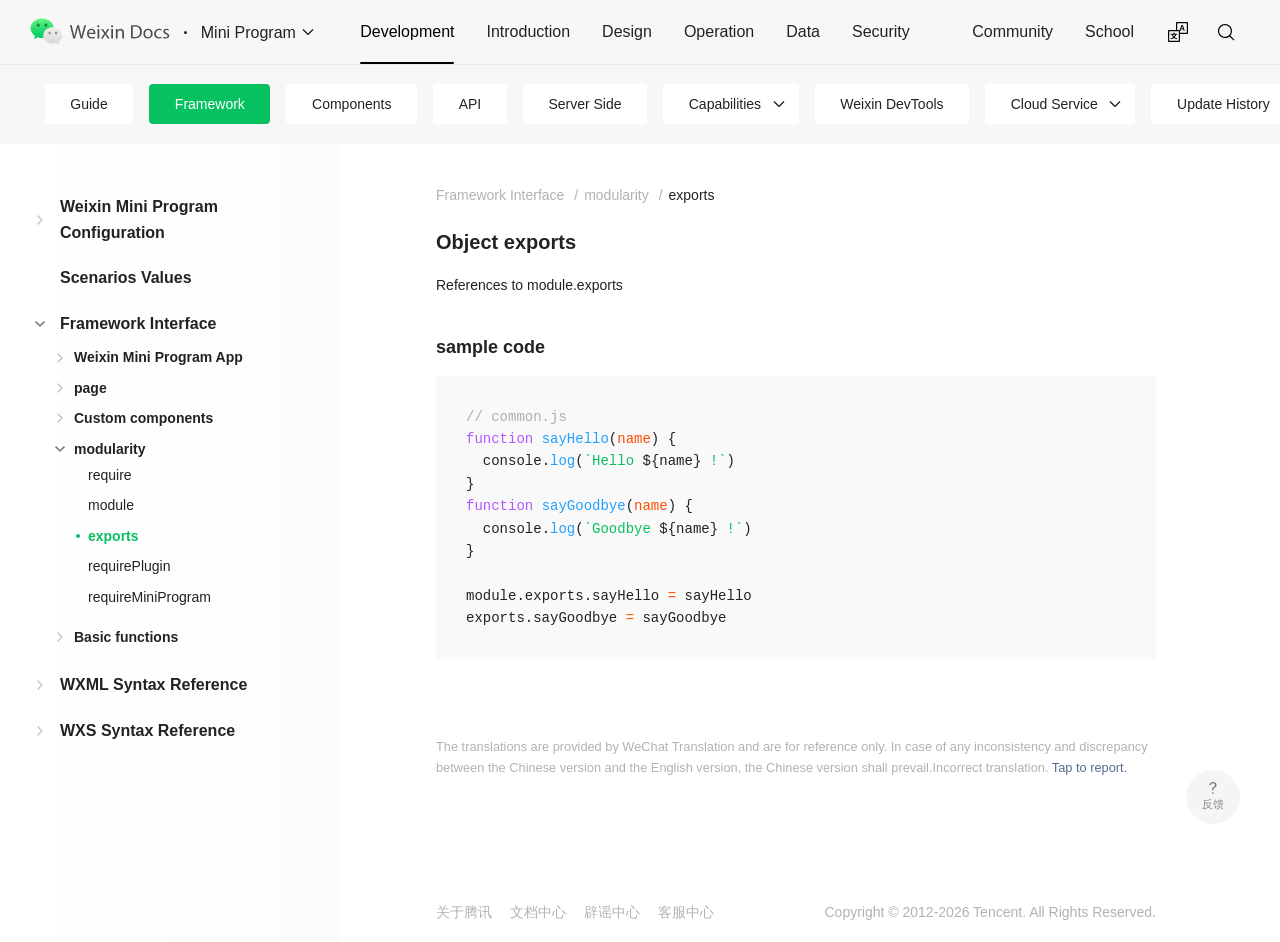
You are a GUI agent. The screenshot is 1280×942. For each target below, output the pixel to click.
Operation (719, 31)
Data (803, 31)
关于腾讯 (464, 912)
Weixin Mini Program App (158, 357)
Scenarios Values (126, 277)
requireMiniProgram (149, 597)
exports (113, 536)
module (111, 505)
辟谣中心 (612, 912)
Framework (210, 104)
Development (407, 31)
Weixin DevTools (891, 104)
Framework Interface (138, 323)
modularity (110, 449)
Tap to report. (1089, 767)
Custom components (143, 418)
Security (881, 31)
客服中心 (686, 912)
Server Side (584, 104)
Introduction (528, 31)
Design (627, 31)
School (1109, 31)
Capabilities (725, 104)
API (470, 104)
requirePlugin (129, 566)
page (90, 388)
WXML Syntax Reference (153, 684)
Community (1012, 31)
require (110, 475)
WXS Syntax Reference (147, 730)
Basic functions (126, 637)
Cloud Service (1054, 104)
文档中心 (538, 912)
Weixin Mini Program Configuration (139, 219)
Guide (88, 104)
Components (351, 104)
